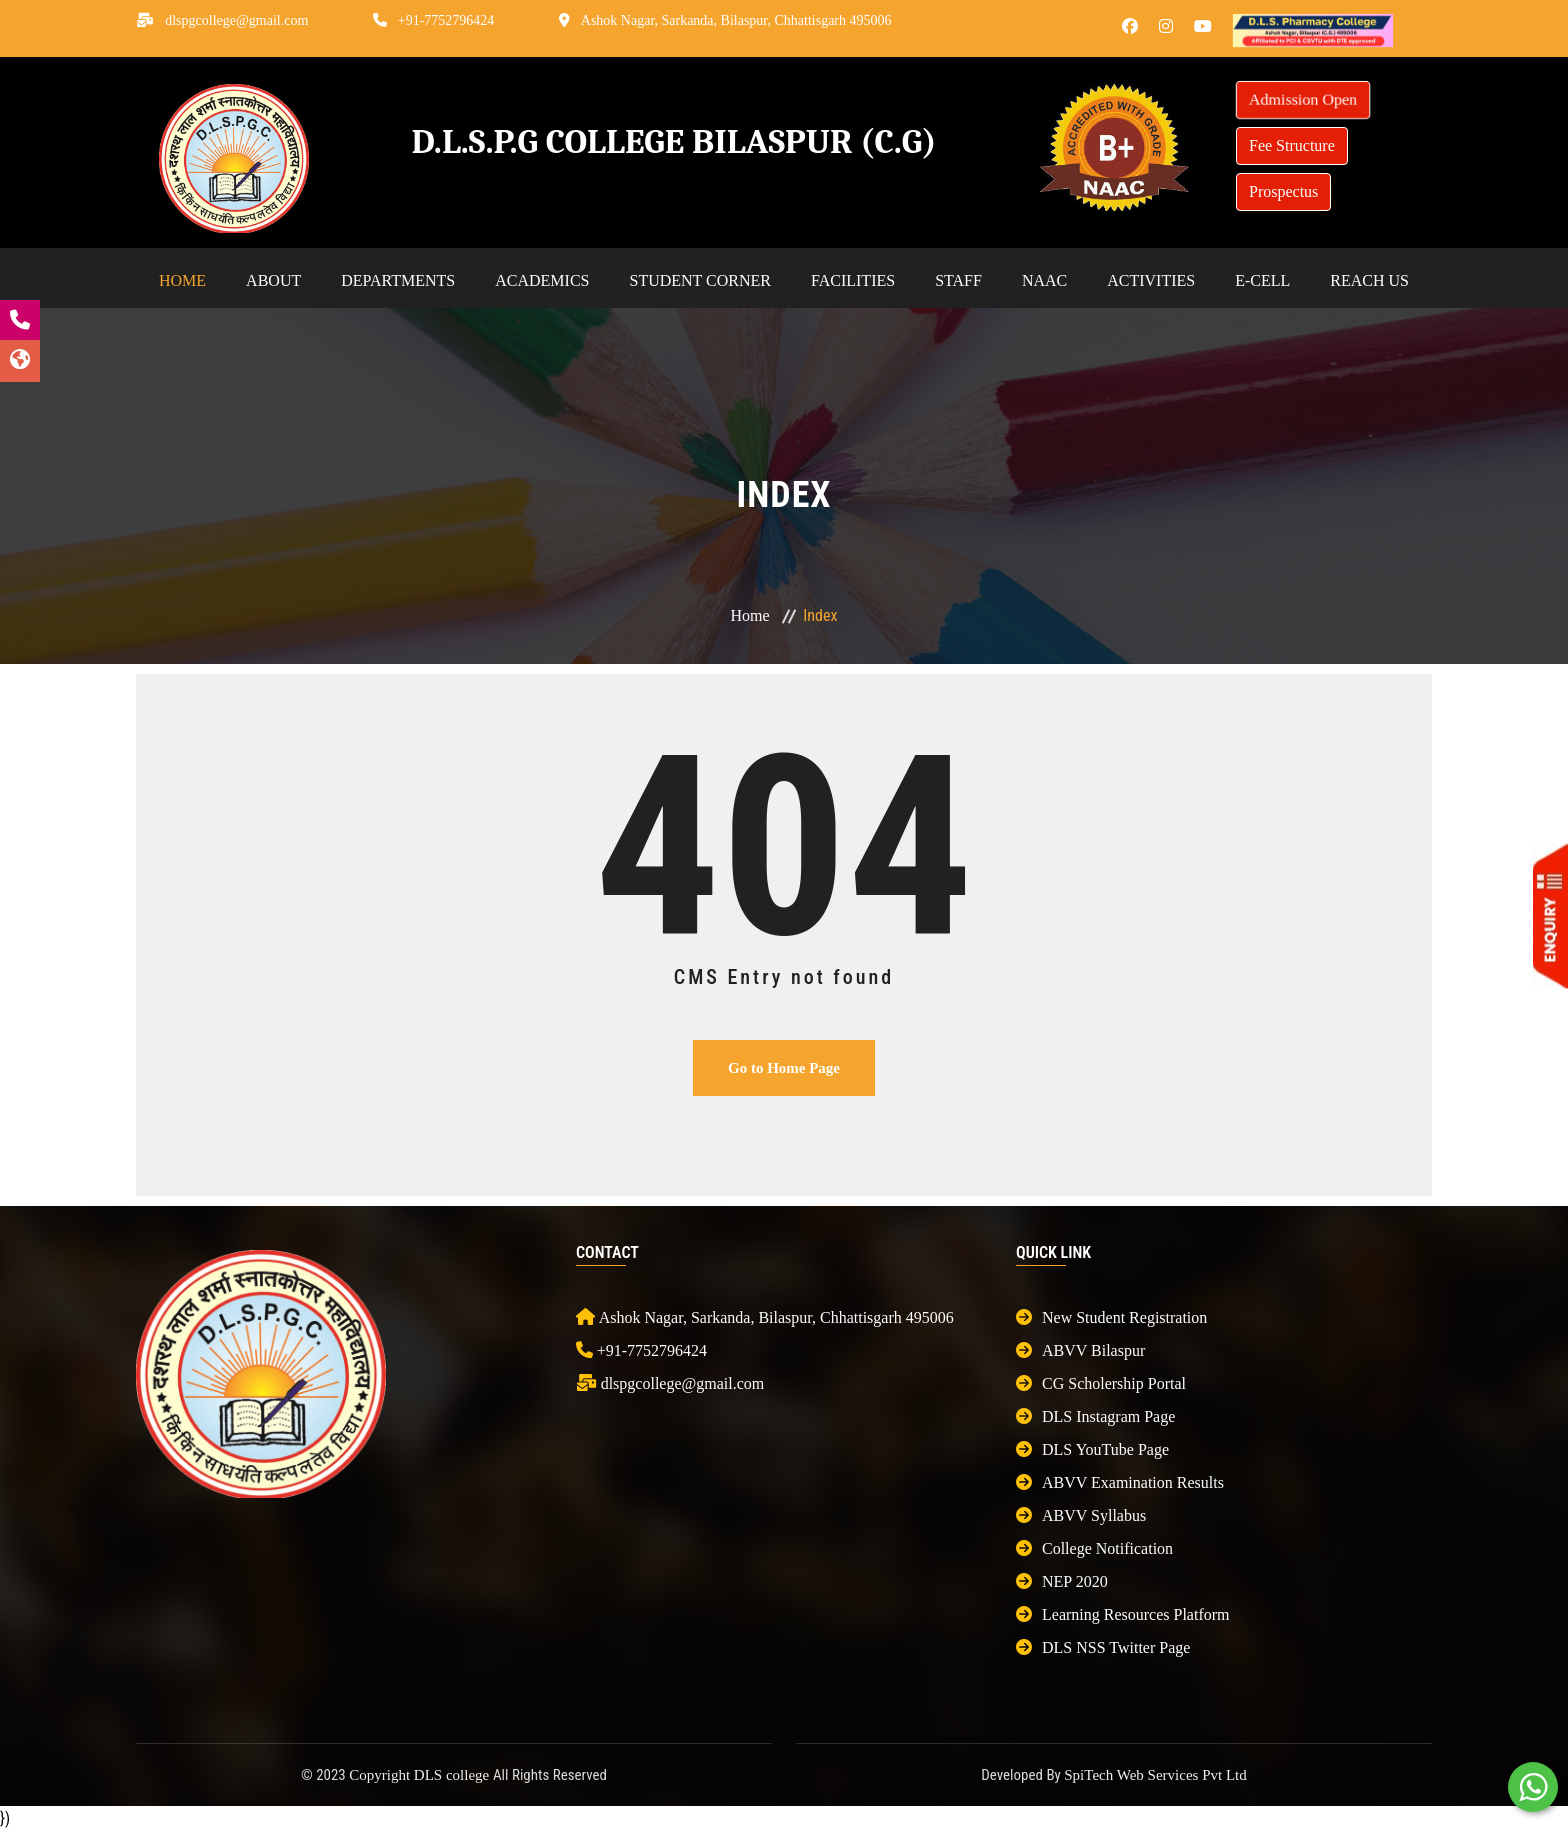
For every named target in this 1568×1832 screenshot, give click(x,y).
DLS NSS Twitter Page (1103, 1647)
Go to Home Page (784, 1068)
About (273, 280)
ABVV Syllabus (1081, 1515)
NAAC (1044, 280)
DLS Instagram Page (1095, 1416)
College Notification (1094, 1548)
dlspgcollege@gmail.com (236, 20)
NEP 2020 (1062, 1581)
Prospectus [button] (1283, 191)
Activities (1151, 280)
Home (182, 280)
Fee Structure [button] (1292, 145)
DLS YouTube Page (1092, 1449)
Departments (398, 280)
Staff (958, 280)
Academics (542, 280)
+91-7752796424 (446, 20)
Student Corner (700, 280)
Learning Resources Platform (1123, 1614)
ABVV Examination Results (1120, 1482)
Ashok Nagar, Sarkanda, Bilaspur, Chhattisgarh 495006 (736, 20)
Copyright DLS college (421, 1775)
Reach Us (1369, 280)
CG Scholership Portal (1101, 1383)
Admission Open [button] (1303, 99)
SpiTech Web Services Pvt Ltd (1155, 1775)
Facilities (853, 280)
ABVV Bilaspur (1080, 1350)
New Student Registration (1111, 1317)
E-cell (1262, 280)
